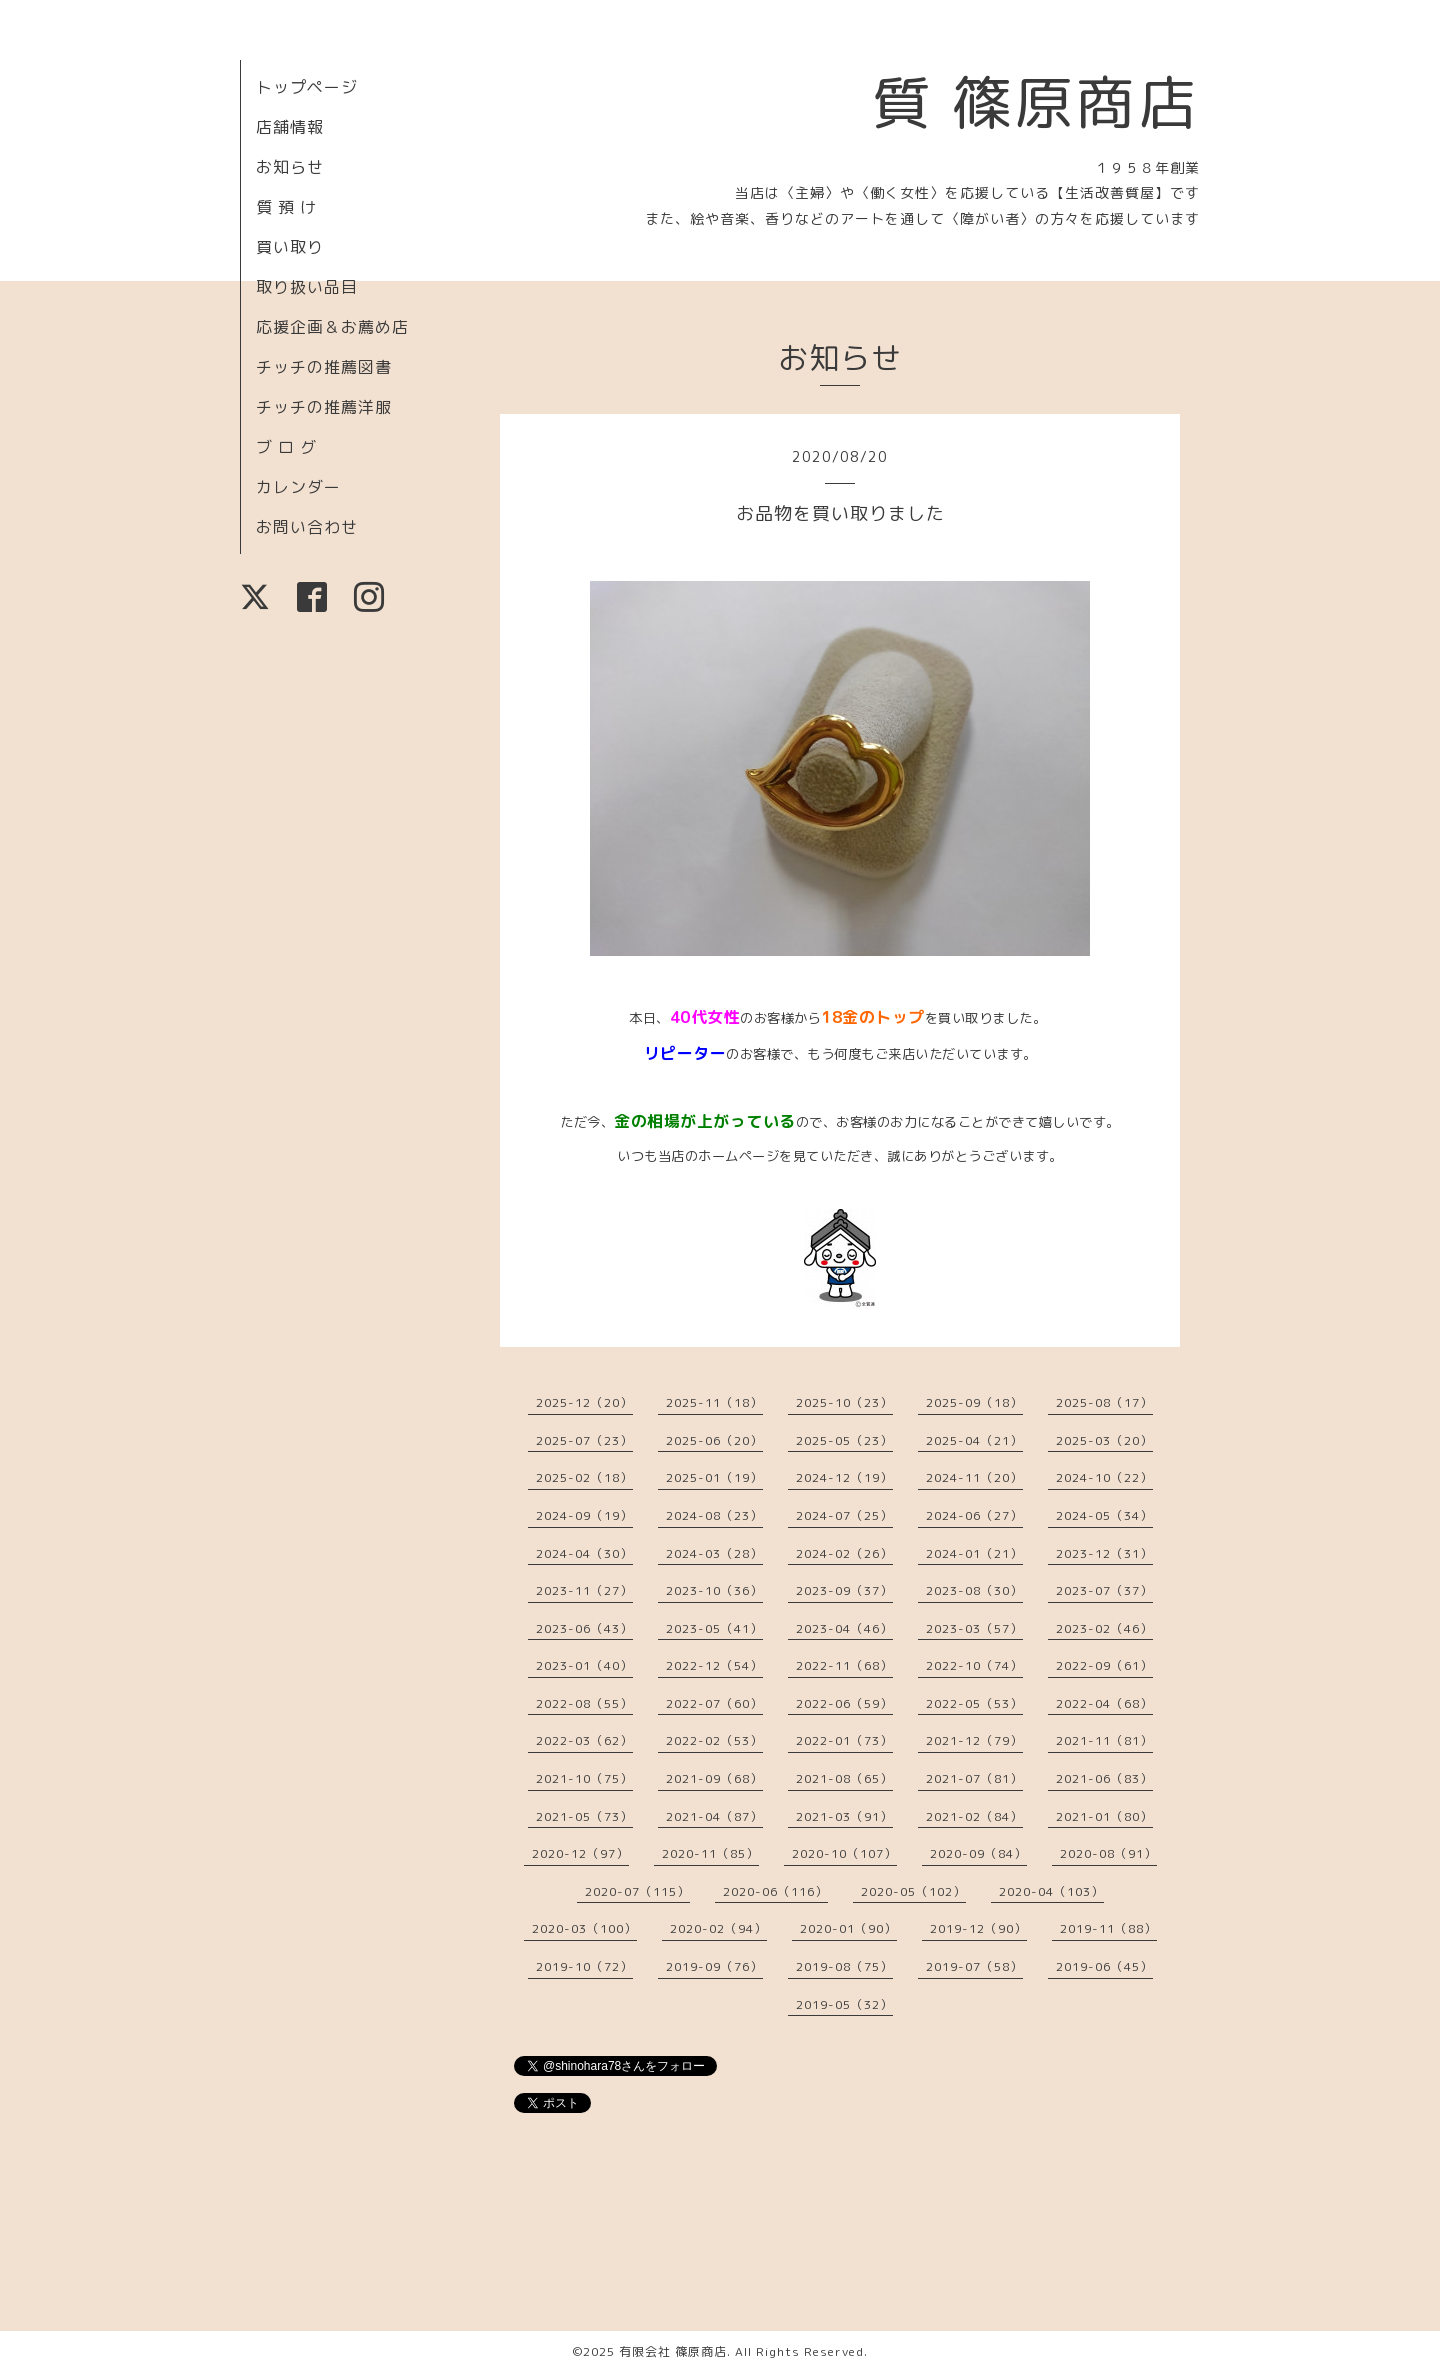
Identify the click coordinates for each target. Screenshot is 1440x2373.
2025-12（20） (584, 1402)
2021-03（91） (844, 1816)
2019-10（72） (584, 1966)
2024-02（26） (844, 1553)
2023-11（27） (584, 1590)
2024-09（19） (584, 1515)
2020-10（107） (844, 1853)
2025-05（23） (844, 1440)
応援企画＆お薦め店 (332, 327)
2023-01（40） (584, 1665)
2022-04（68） (1104, 1703)
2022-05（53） (974, 1703)
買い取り (290, 247)
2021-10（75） (584, 1778)
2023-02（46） (1104, 1628)
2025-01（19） (714, 1477)
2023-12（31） (1104, 1553)
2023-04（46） (844, 1628)
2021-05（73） (584, 1816)
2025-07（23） (584, 1440)
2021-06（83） (1104, 1778)
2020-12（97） (580, 1853)
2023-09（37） (844, 1590)
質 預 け (286, 207)
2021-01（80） (1104, 1816)
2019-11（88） (1108, 1928)
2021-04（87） (714, 1816)
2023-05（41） (714, 1628)
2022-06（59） (844, 1703)
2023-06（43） (584, 1628)
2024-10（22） (1104, 1477)
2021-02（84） (974, 1816)
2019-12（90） (978, 1928)
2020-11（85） (710, 1853)
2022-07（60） (714, 1703)
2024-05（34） (1104, 1515)
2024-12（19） (844, 1477)
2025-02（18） (584, 1477)
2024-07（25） (844, 1515)
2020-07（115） (637, 1891)
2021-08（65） (844, 1778)
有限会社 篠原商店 (673, 2351)
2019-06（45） (1104, 1966)
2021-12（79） (974, 1740)
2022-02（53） (714, 1740)
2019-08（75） (844, 1966)
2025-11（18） (714, 1402)
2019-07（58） (974, 1966)
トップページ (307, 87)
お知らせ (290, 167)
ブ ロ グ (286, 447)
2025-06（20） (714, 1440)
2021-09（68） (714, 1778)
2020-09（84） (978, 1853)
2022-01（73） (844, 1740)
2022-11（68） (844, 1665)
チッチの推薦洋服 (324, 407)
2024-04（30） (584, 1553)
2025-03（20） (1104, 1440)
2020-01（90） (848, 1928)
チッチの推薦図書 (324, 367)
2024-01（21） (974, 1553)
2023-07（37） (1104, 1590)
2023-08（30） (974, 1590)
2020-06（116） (775, 1891)
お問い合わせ (307, 527)
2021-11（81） (1104, 1740)
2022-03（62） (584, 1740)
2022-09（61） (1104, 1665)
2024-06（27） (974, 1515)
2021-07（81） (974, 1778)
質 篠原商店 (1035, 102)
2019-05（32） (844, 2004)
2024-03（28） (714, 1553)
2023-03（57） (974, 1628)
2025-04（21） (974, 1440)
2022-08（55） (584, 1703)
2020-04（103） (1051, 1891)
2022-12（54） (714, 1665)
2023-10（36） (714, 1590)
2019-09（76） (714, 1966)
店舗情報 (290, 127)
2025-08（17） (1104, 1402)
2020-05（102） (913, 1891)
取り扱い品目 (307, 287)
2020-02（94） (718, 1928)
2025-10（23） (844, 1402)
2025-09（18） (974, 1402)
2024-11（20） (974, 1477)
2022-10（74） (974, 1665)
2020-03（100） (584, 1928)
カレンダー (298, 487)
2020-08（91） (1108, 1853)
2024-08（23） (714, 1515)
